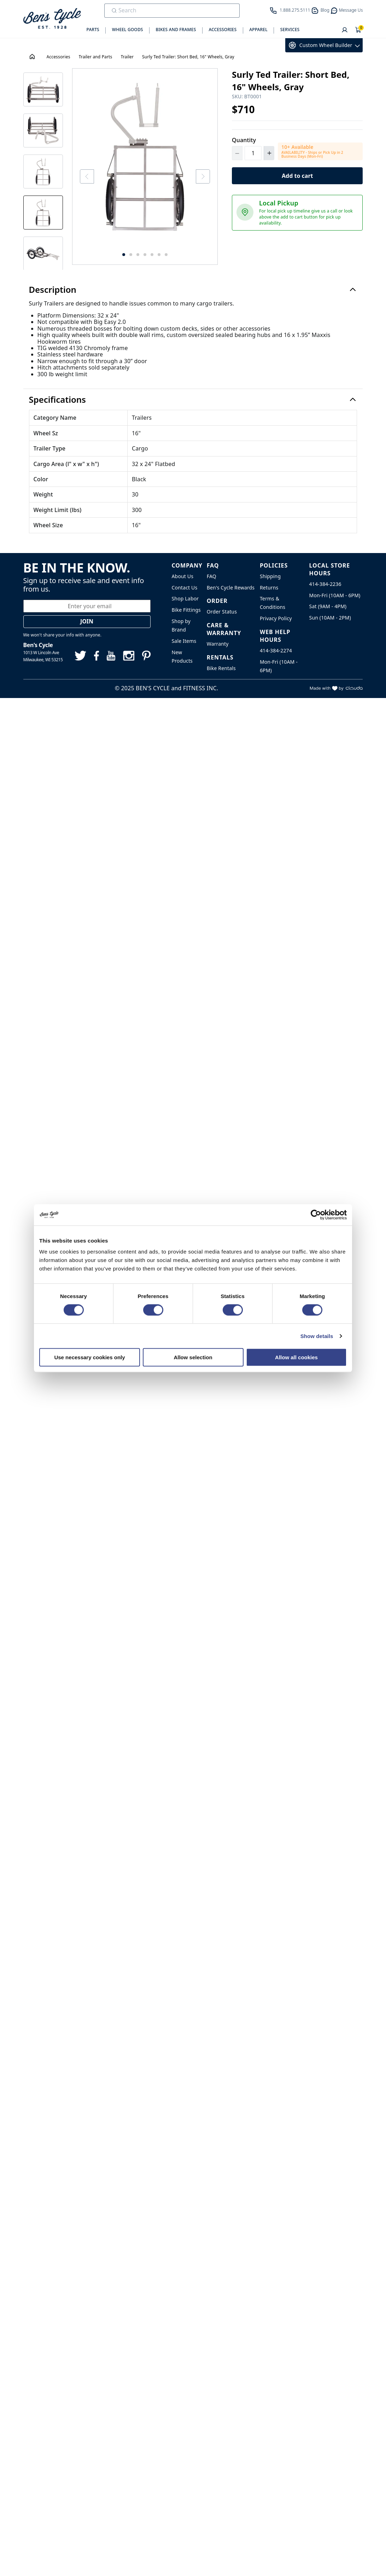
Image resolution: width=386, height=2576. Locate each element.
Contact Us (185, 587)
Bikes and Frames (176, 30)
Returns (269, 587)
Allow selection (193, 1357)
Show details (316, 1336)
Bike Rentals (221, 668)
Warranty (218, 643)
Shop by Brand (181, 625)
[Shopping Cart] (358, 30)
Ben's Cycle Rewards (231, 587)
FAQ (211, 576)
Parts (93, 30)
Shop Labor (185, 598)
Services (290, 30)
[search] (167, 10)
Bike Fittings (186, 609)
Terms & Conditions (272, 602)
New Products (182, 656)
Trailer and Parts (95, 57)
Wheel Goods (127, 30)
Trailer (127, 57)
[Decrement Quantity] (237, 153)
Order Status (222, 611)
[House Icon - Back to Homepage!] (33, 57)
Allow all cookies (296, 1357)
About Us (183, 576)
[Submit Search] (114, 10)
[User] (345, 30)
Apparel (258, 30)
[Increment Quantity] (269, 153)
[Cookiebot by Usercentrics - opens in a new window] (316, 1214)
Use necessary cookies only (89, 1357)
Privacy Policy (276, 618)
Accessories (222, 30)
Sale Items (184, 641)
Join (86, 621)
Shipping (270, 576)
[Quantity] (253, 153)
